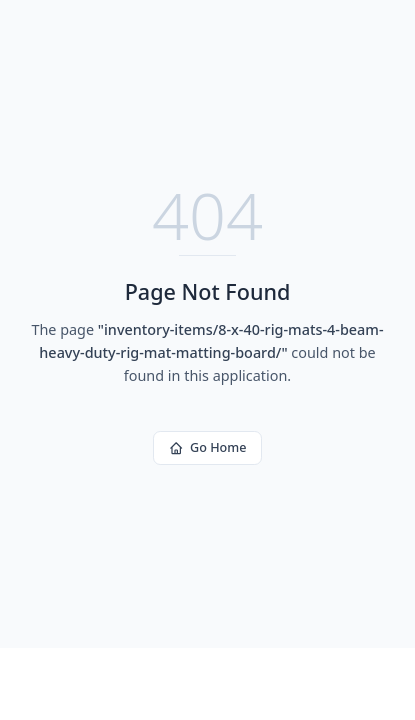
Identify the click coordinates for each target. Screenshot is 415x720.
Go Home (208, 447)
